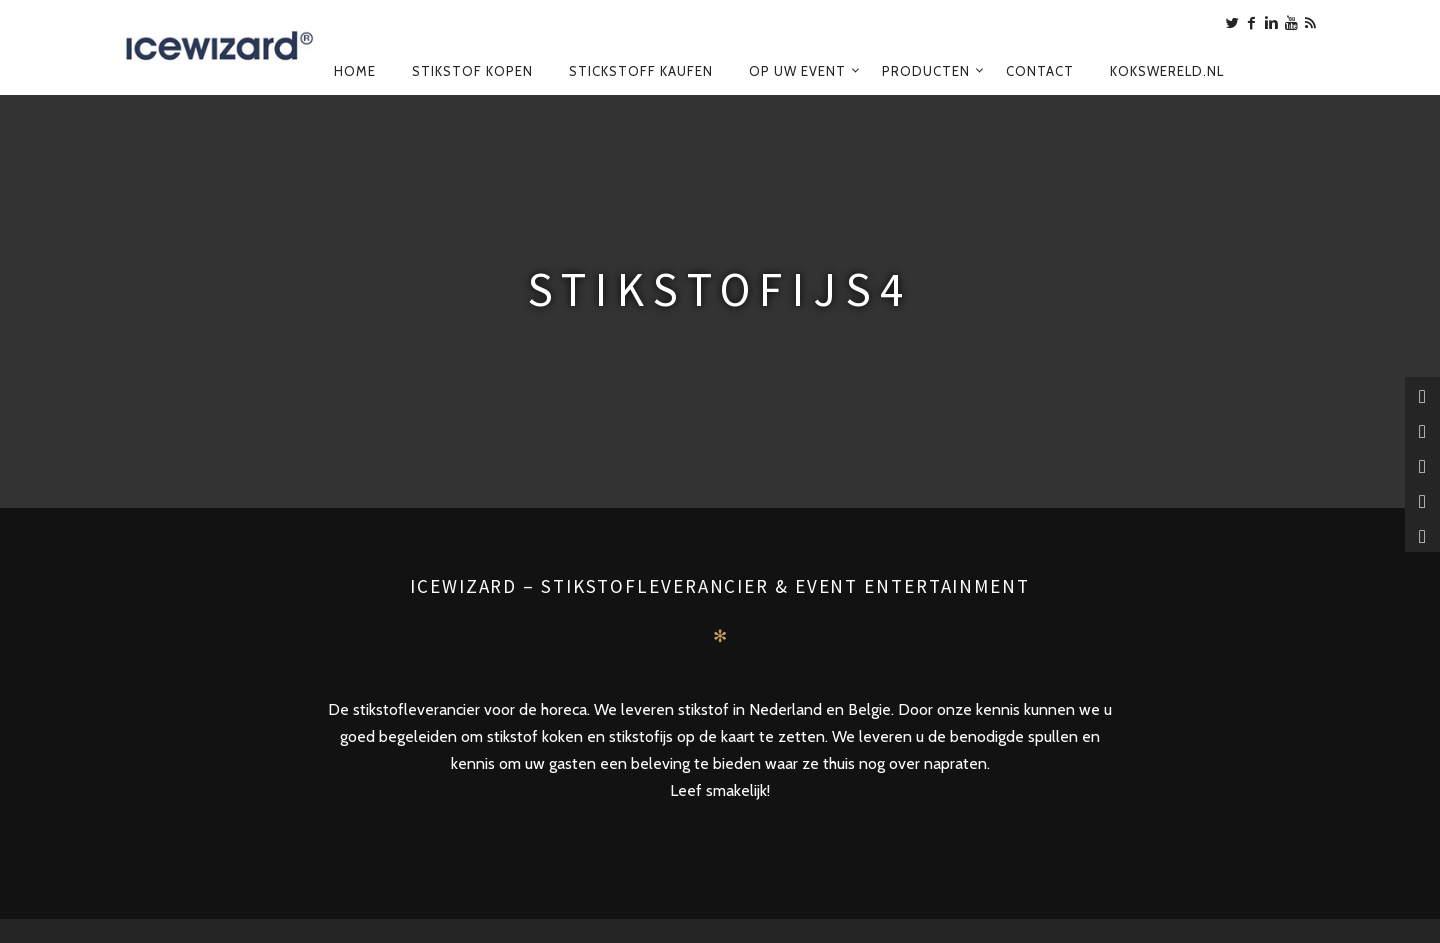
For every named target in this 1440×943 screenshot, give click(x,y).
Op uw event (797, 71)
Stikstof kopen (472, 71)
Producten (926, 71)
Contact (1040, 71)
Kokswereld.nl (1167, 71)
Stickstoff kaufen (641, 71)
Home (355, 71)
